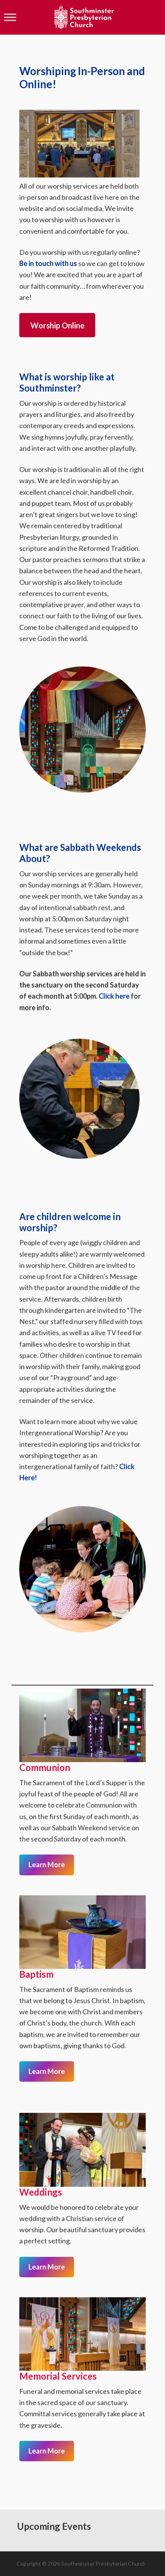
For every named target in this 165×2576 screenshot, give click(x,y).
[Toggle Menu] (10, 17)
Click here (114, 996)
